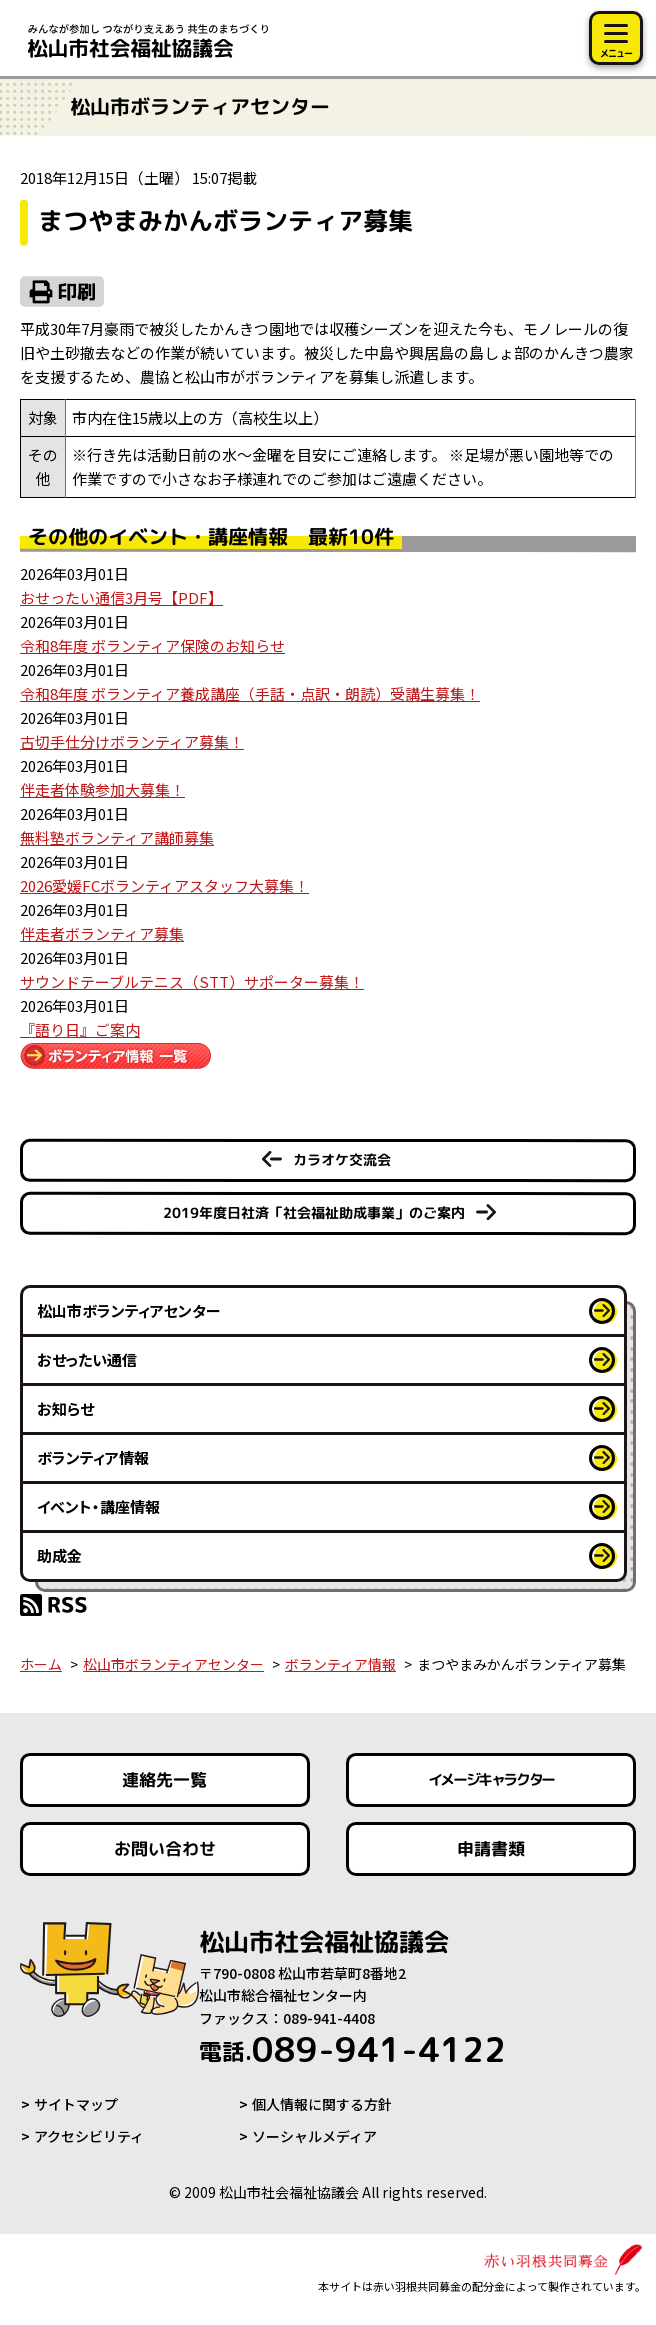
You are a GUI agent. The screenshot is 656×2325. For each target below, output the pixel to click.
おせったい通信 (87, 1359)
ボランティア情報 (93, 1457)
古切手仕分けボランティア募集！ (132, 741)
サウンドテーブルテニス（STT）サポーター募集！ (192, 981)
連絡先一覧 (164, 1779)
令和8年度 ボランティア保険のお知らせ (152, 645)
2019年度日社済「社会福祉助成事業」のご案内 (314, 1212)
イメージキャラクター (491, 1779)
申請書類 (491, 1848)
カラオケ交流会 (342, 1159)
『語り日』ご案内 (80, 1029)
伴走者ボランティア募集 (102, 933)
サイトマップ (76, 2104)
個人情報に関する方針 (322, 2104)
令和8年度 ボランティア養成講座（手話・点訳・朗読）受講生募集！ (250, 693)
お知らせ (65, 1408)
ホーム (41, 1664)
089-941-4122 (352, 2049)
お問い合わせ (165, 1848)
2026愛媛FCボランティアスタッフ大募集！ (164, 885)
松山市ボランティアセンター (129, 1310)
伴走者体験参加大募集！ (102, 789)
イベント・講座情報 (98, 1506)
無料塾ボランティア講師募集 (117, 837)
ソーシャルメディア (314, 2136)
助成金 (59, 1555)
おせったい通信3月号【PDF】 (121, 597)
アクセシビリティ (89, 2136)
